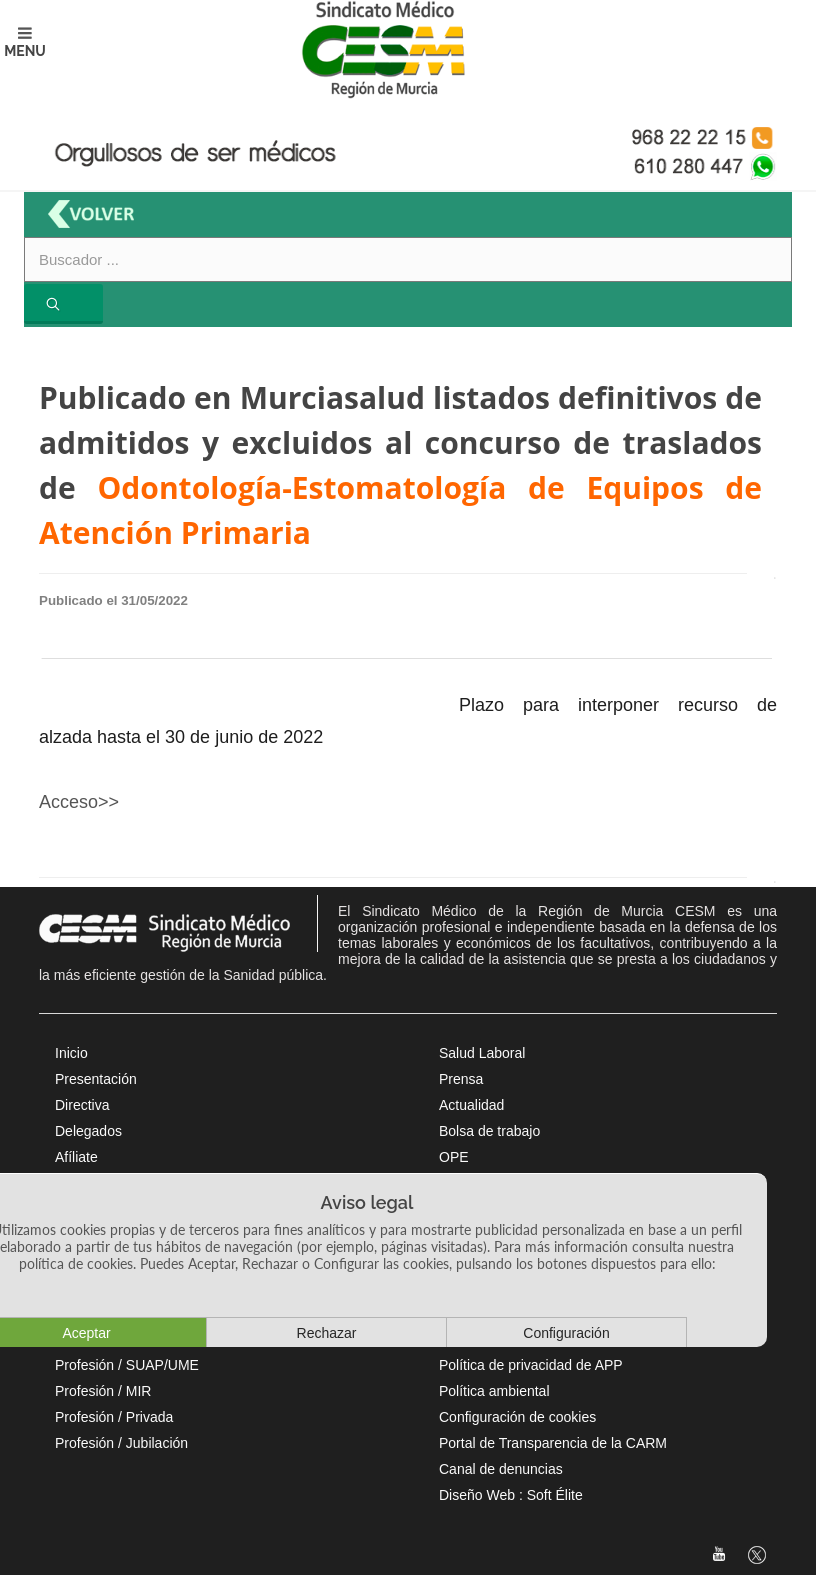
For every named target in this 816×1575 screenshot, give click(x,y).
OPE (454, 1157)
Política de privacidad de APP (531, 1365)
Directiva (82, 1105)
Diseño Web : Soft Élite (511, 1495)
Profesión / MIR (103, 1391)
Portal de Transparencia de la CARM (553, 1443)
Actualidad (471, 1105)
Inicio (71, 1053)
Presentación (96, 1079)
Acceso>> (79, 802)
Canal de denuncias (501, 1469)
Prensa (461, 1079)
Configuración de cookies (517, 1417)
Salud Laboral (482, 1053)
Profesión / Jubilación (121, 1443)
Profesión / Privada (114, 1417)
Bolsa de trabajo (489, 1131)
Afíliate (76, 1157)
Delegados (88, 1131)
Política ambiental (494, 1391)
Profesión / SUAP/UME (127, 1365)
